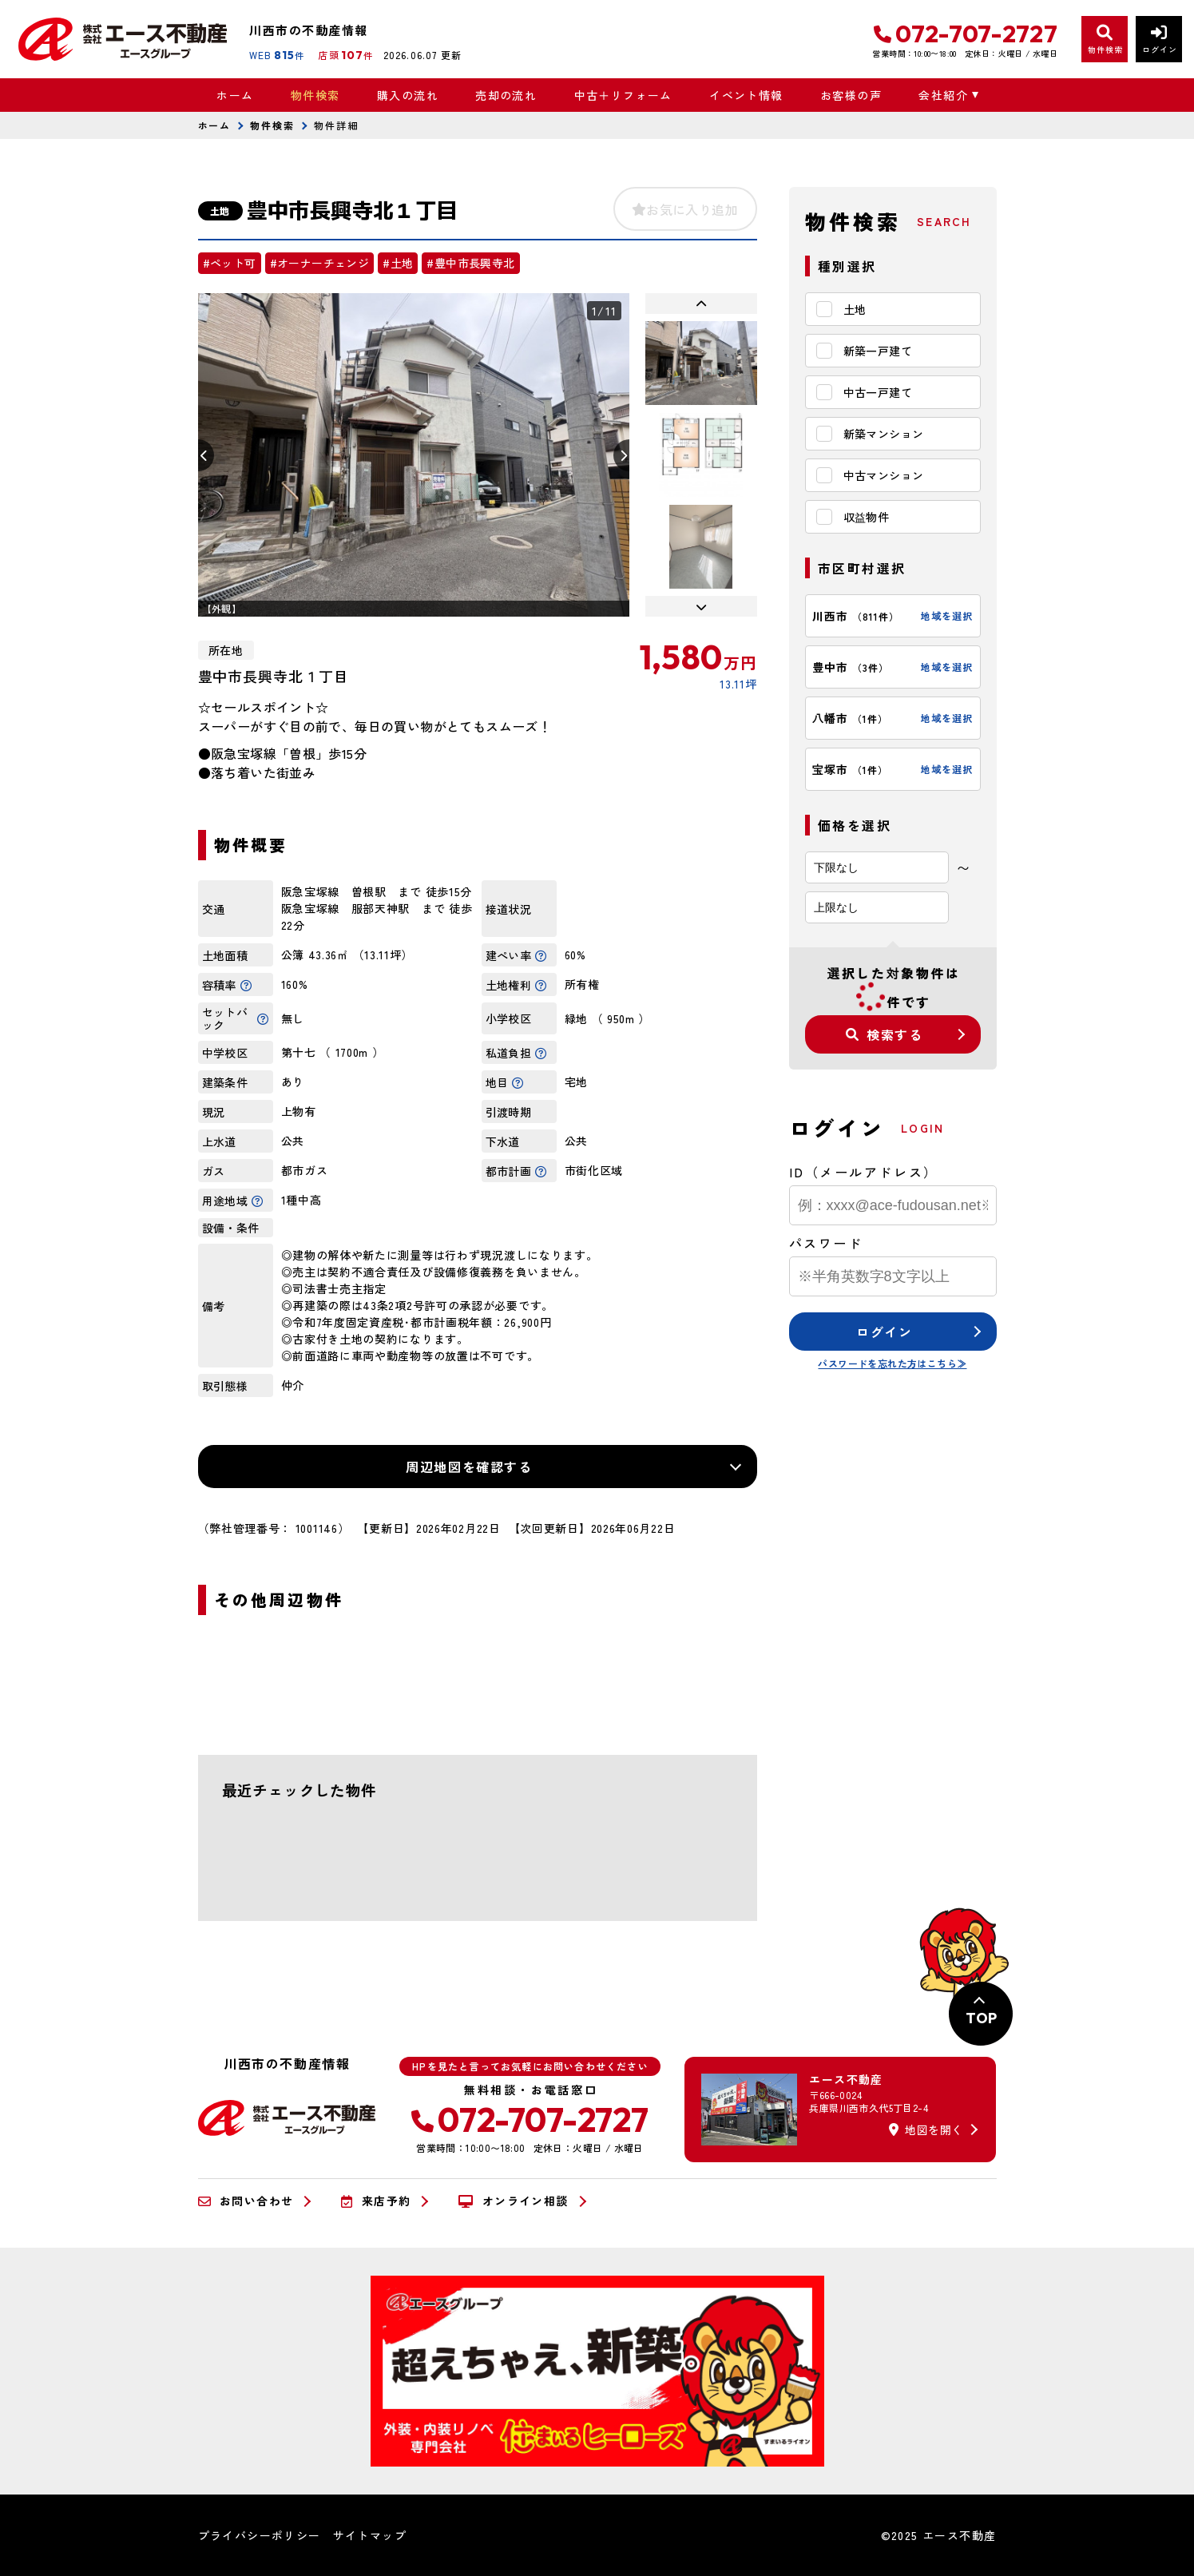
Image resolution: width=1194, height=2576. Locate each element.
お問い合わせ (246, 2201)
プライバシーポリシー (259, 2535)
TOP (981, 2018)
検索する (884, 1034)
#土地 (398, 263)
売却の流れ (506, 95)
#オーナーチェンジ (320, 263)
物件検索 (315, 95)
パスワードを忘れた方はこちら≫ (892, 1363)
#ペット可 (229, 263)
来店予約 (376, 2201)
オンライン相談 (513, 2201)
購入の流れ (407, 95)
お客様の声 (851, 95)
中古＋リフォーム (623, 95)
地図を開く (925, 2129)
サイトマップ (370, 2535)
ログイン (884, 1331)
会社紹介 (943, 95)
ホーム (234, 95)
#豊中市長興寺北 (470, 263)
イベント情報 (746, 95)
